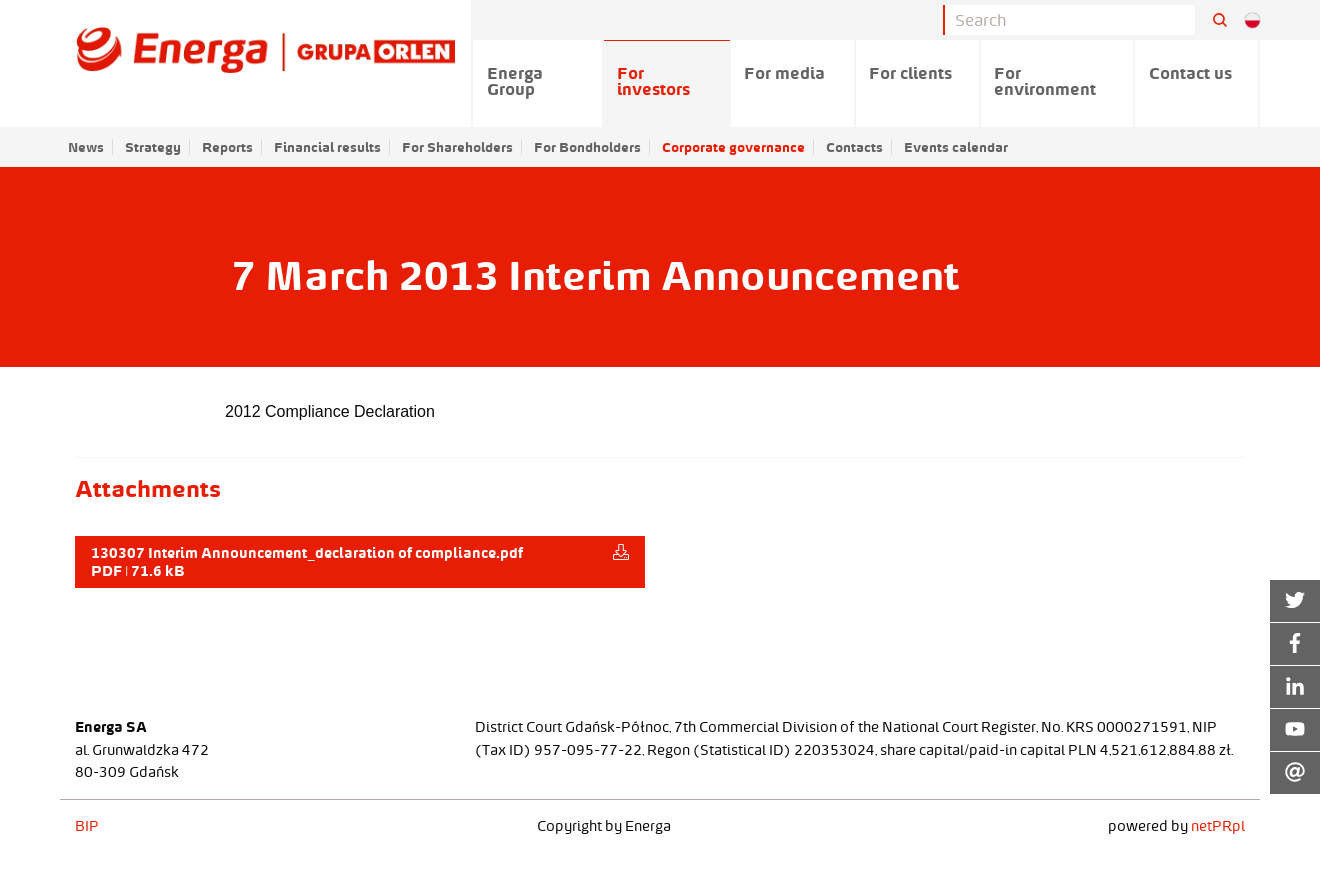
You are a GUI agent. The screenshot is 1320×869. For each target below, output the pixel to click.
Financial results (327, 147)
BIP (87, 826)
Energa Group (515, 81)
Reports (227, 147)
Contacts (854, 147)
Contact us (1190, 73)
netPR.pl (1218, 826)
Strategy (153, 147)
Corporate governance (733, 147)
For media (784, 73)
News (86, 147)
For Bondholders (587, 147)
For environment (1045, 81)
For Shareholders (457, 147)
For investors (653, 81)
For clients (910, 73)
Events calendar (956, 147)
